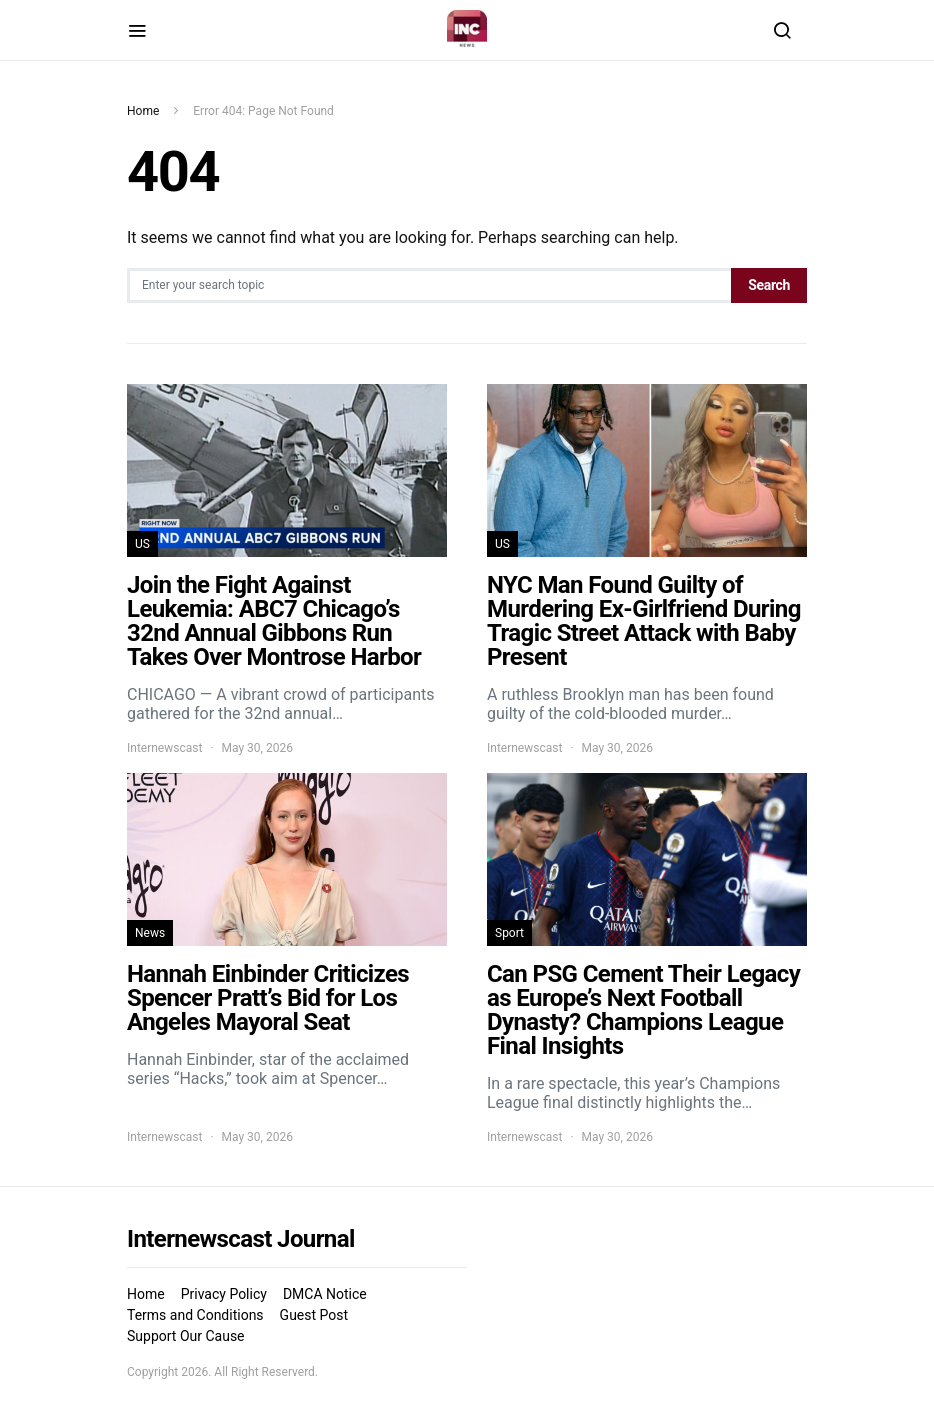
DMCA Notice (325, 1294)
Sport (509, 933)
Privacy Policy (224, 1294)
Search (769, 285)
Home (143, 111)
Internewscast (164, 748)
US (142, 544)
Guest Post (314, 1315)
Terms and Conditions (195, 1315)
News (150, 933)
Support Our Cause (186, 1336)
